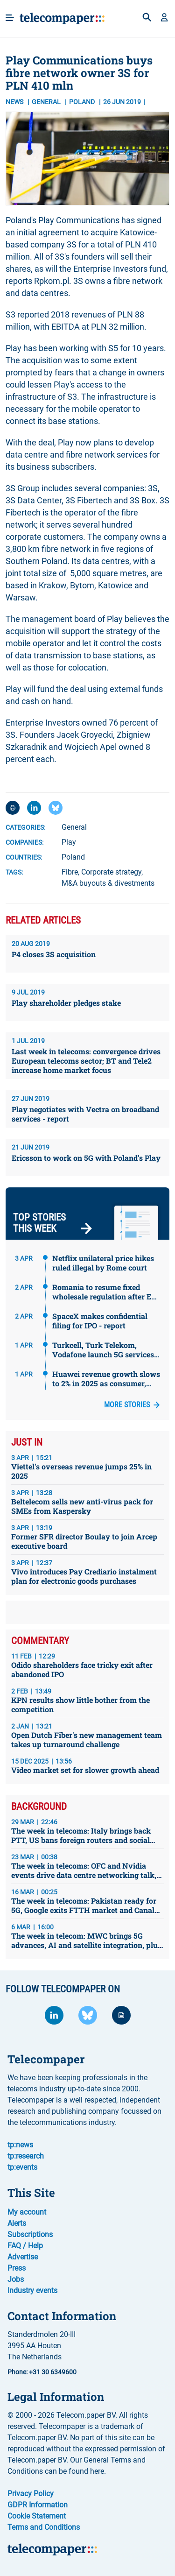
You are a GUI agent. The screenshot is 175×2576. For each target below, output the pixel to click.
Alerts (16, 2223)
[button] (164, 18)
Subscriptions (30, 2234)
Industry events (32, 2290)
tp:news (20, 2144)
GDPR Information (37, 2504)
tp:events (22, 2167)
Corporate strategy (111, 872)
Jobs (15, 2279)
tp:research (25, 2156)
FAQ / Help (25, 2245)
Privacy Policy (30, 2493)
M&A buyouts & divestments (108, 883)
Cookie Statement (36, 2516)
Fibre (70, 872)
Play (69, 842)
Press (16, 2268)
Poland (73, 857)
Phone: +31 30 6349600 (42, 2372)
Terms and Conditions (43, 2527)
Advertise (22, 2256)
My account (26, 2212)
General (47, 102)
